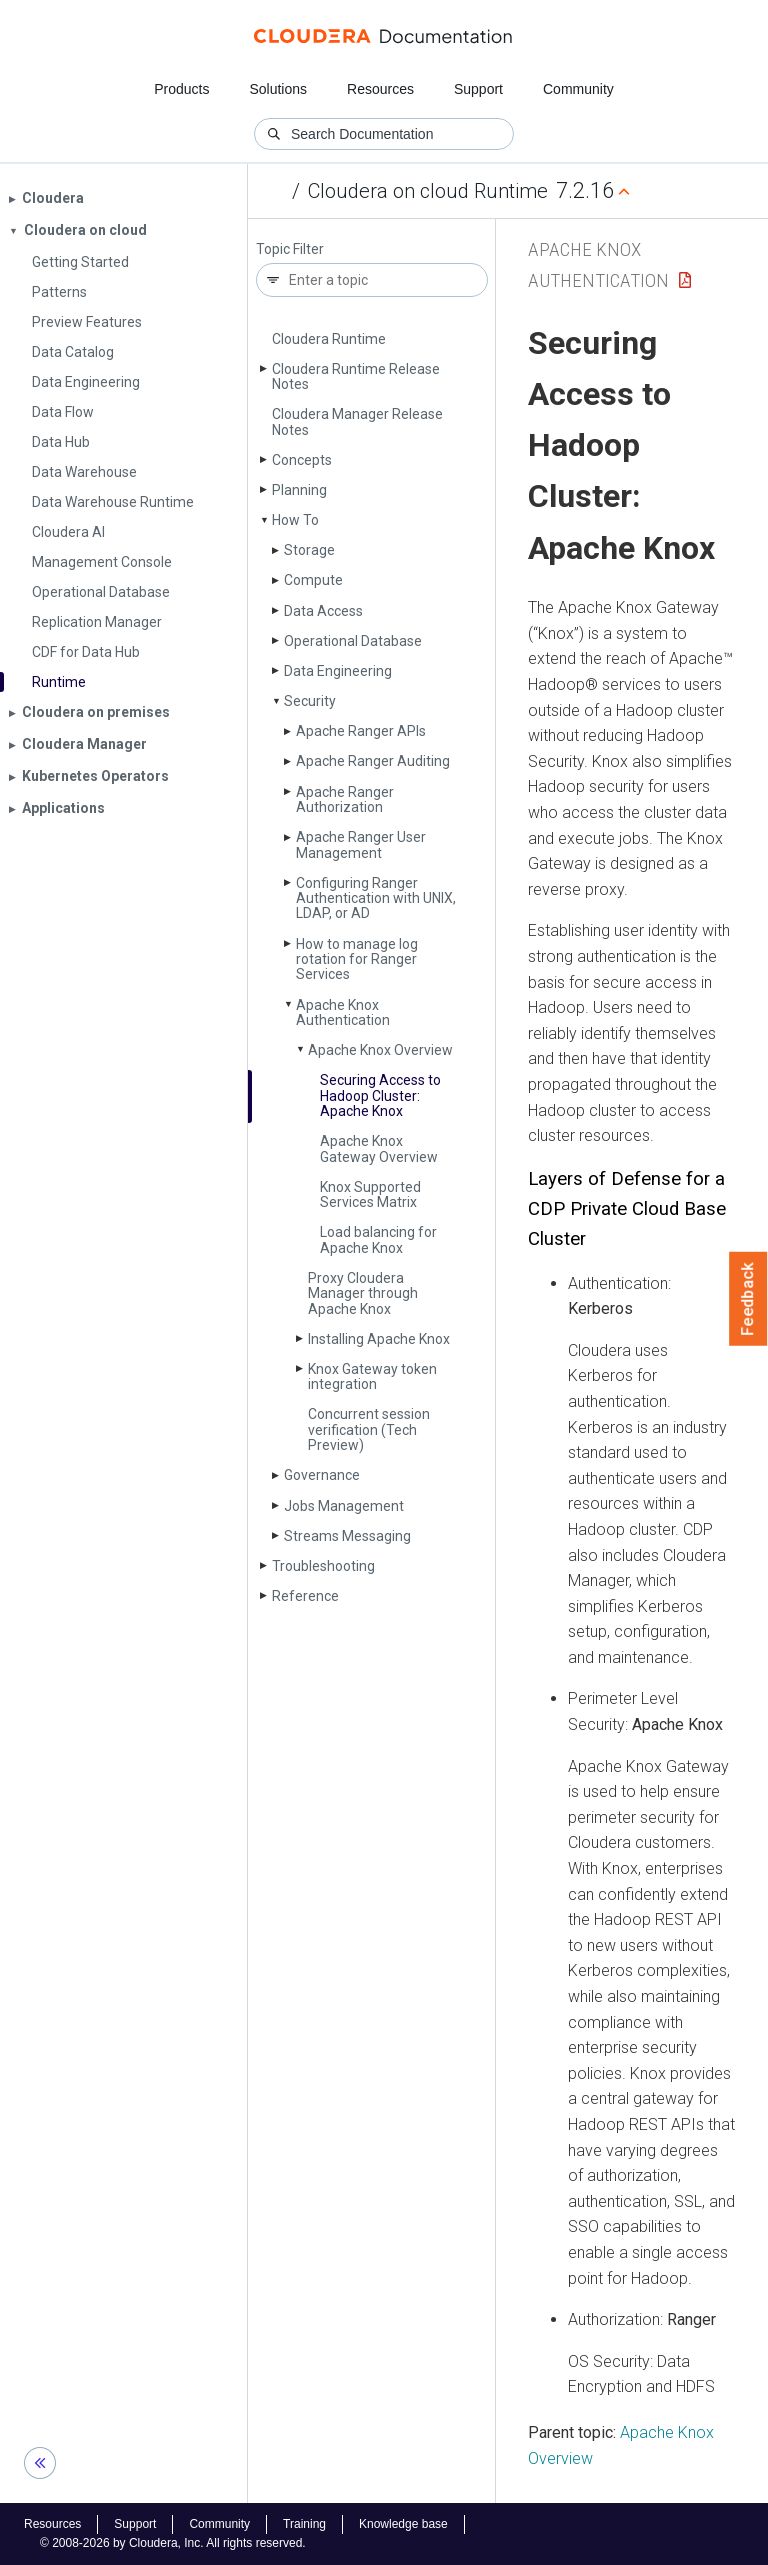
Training (304, 2524)
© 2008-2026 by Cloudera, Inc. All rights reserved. (173, 2543)
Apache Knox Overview (380, 1050)
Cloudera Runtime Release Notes (356, 376)
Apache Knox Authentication (343, 1012)
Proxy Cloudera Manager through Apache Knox (363, 1293)
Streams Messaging (347, 1536)
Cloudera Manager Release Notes (357, 421)
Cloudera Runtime (329, 339)
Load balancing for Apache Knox (378, 1239)
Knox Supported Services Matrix (370, 1194)
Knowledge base (403, 2524)
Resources (380, 89)
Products (181, 89)
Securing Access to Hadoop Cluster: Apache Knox (380, 1095)
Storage (309, 550)
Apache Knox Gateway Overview (379, 1148)
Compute (313, 580)
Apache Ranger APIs (361, 731)
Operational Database (353, 641)
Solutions (278, 89)
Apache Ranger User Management (361, 844)
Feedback (748, 1299)
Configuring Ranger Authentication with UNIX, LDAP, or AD (376, 898)
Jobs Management (344, 1506)
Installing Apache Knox (379, 1339)
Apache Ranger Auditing (373, 761)
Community (578, 89)
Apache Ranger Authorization (345, 799)
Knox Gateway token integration (372, 1376)
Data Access (323, 611)
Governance (322, 1475)
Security (310, 701)
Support (478, 89)
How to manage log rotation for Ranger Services (357, 959)
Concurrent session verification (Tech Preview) (369, 1429)
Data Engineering (338, 671)
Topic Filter (290, 249)
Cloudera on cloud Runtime (428, 191)
